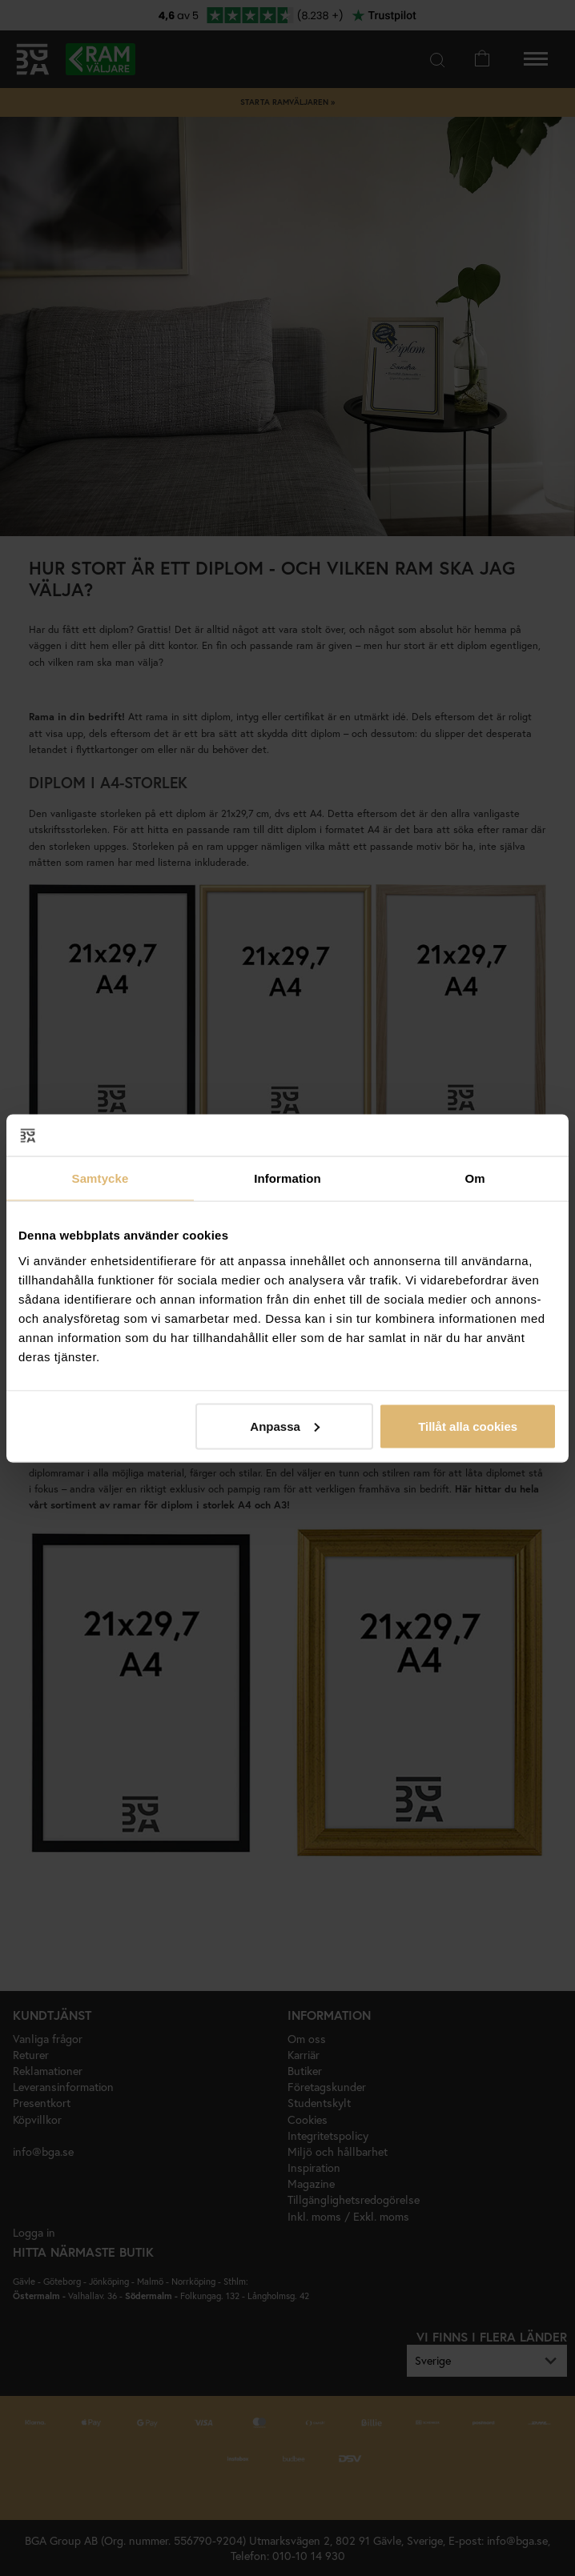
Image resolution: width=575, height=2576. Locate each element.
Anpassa (285, 1425)
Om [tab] (474, 1178)
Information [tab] (287, 1178)
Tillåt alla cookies (467, 1425)
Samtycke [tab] (100, 1178)
